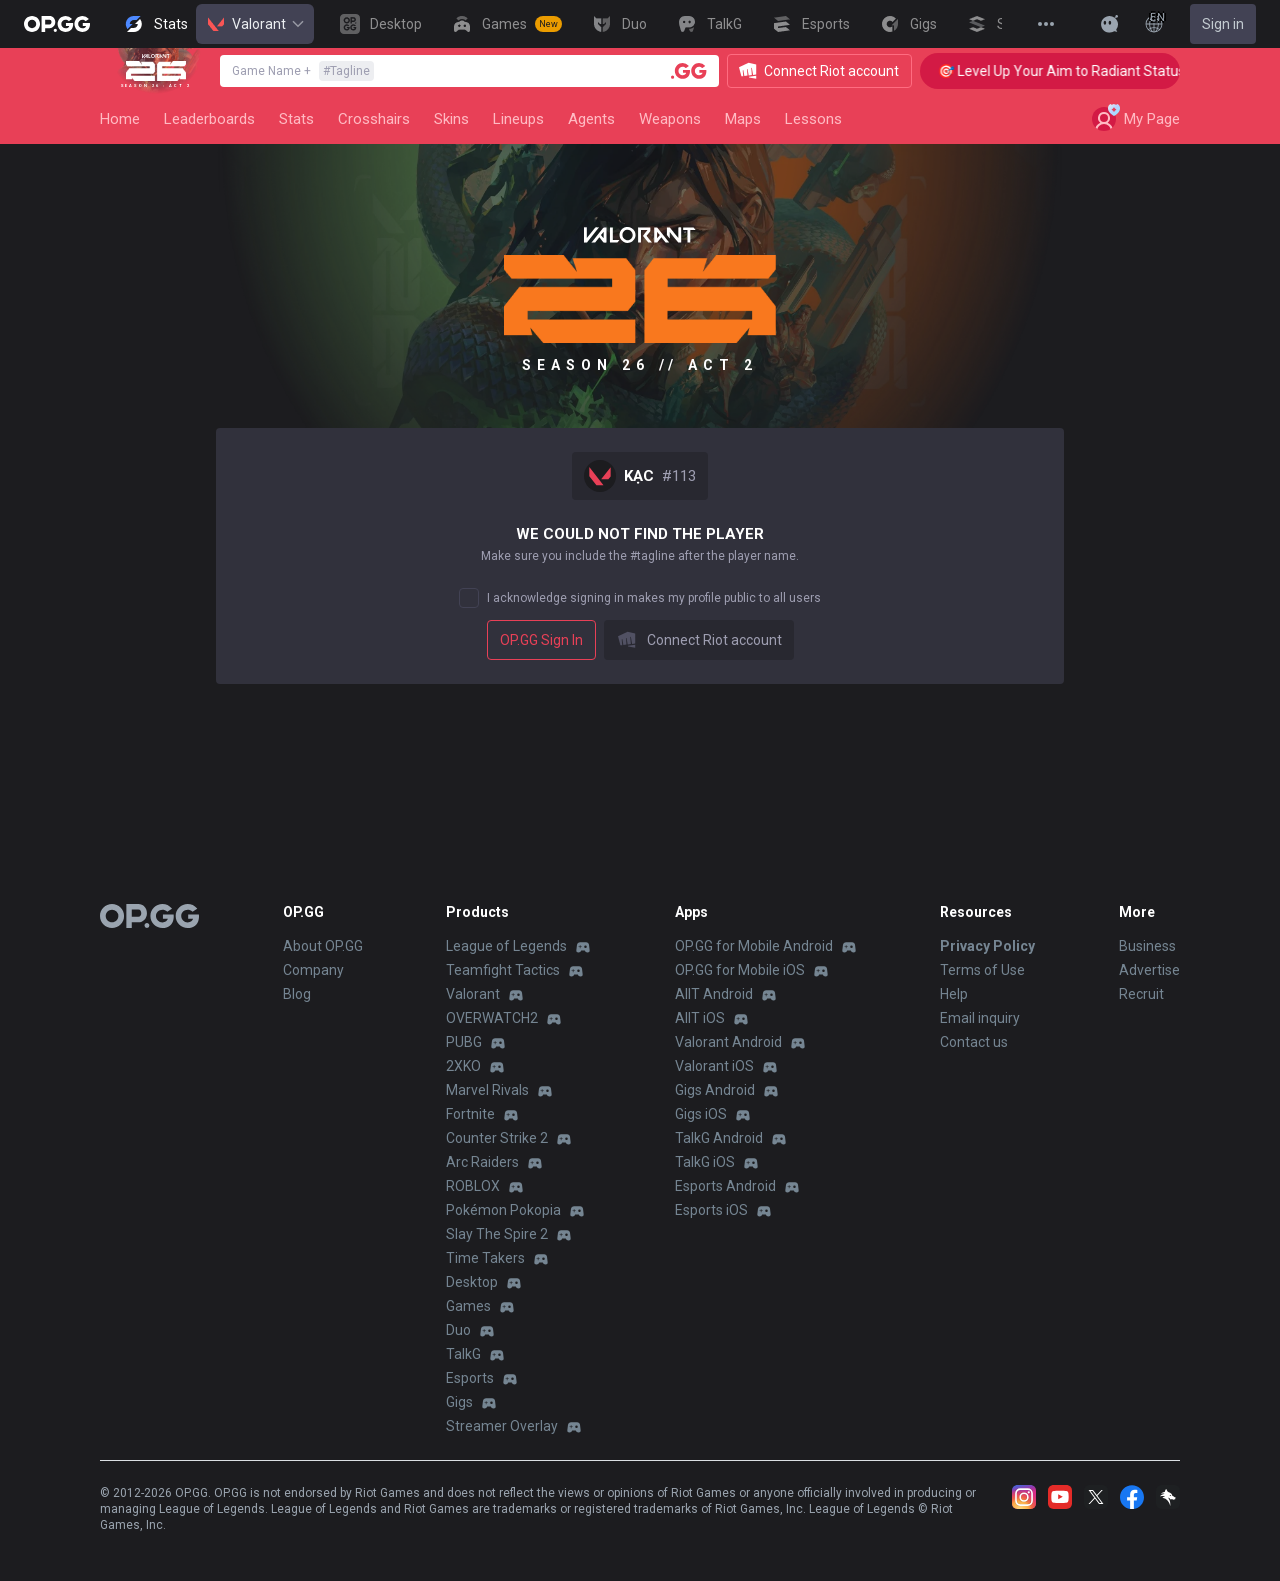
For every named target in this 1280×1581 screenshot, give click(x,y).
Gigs (459, 1402)
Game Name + (303, 71)
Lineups (518, 119)
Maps (743, 119)
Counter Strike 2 (497, 1138)
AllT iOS (700, 1018)
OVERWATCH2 (492, 1018)
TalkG (463, 1354)
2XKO (463, 1066)
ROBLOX (473, 1186)
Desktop (472, 1282)
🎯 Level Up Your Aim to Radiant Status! (1080, 71)
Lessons (813, 119)
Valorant (255, 24)
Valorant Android (728, 1042)
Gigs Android (715, 1090)
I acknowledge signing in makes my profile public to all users (654, 598)
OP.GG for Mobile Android (754, 946)
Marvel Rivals (487, 1090)
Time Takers (485, 1258)
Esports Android (725, 1186)
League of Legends (506, 946)
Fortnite (470, 1114)
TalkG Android (719, 1138)
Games (468, 1306)
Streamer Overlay (502, 1426)
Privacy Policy (987, 946)
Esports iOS (711, 1210)
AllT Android (714, 994)
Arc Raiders (482, 1162)
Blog (297, 994)
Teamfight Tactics (503, 970)
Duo (458, 1330)
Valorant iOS (714, 1066)
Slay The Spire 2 (497, 1234)
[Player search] (689, 71)
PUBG (464, 1042)
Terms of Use (982, 970)
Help (954, 994)
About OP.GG (323, 946)
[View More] (1046, 24)
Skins (451, 119)
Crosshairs (374, 119)
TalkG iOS (705, 1162)
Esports (470, 1378)
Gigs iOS (701, 1114)
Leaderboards (209, 119)
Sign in (1223, 24)
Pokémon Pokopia (503, 1210)
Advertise (1149, 970)
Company (313, 970)
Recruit (1141, 994)
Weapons (670, 119)
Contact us (974, 1042)
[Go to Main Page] (57, 24)
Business (1147, 946)
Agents (591, 119)
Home (120, 119)
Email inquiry (980, 1018)
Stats (296, 119)
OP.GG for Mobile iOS (740, 970)
